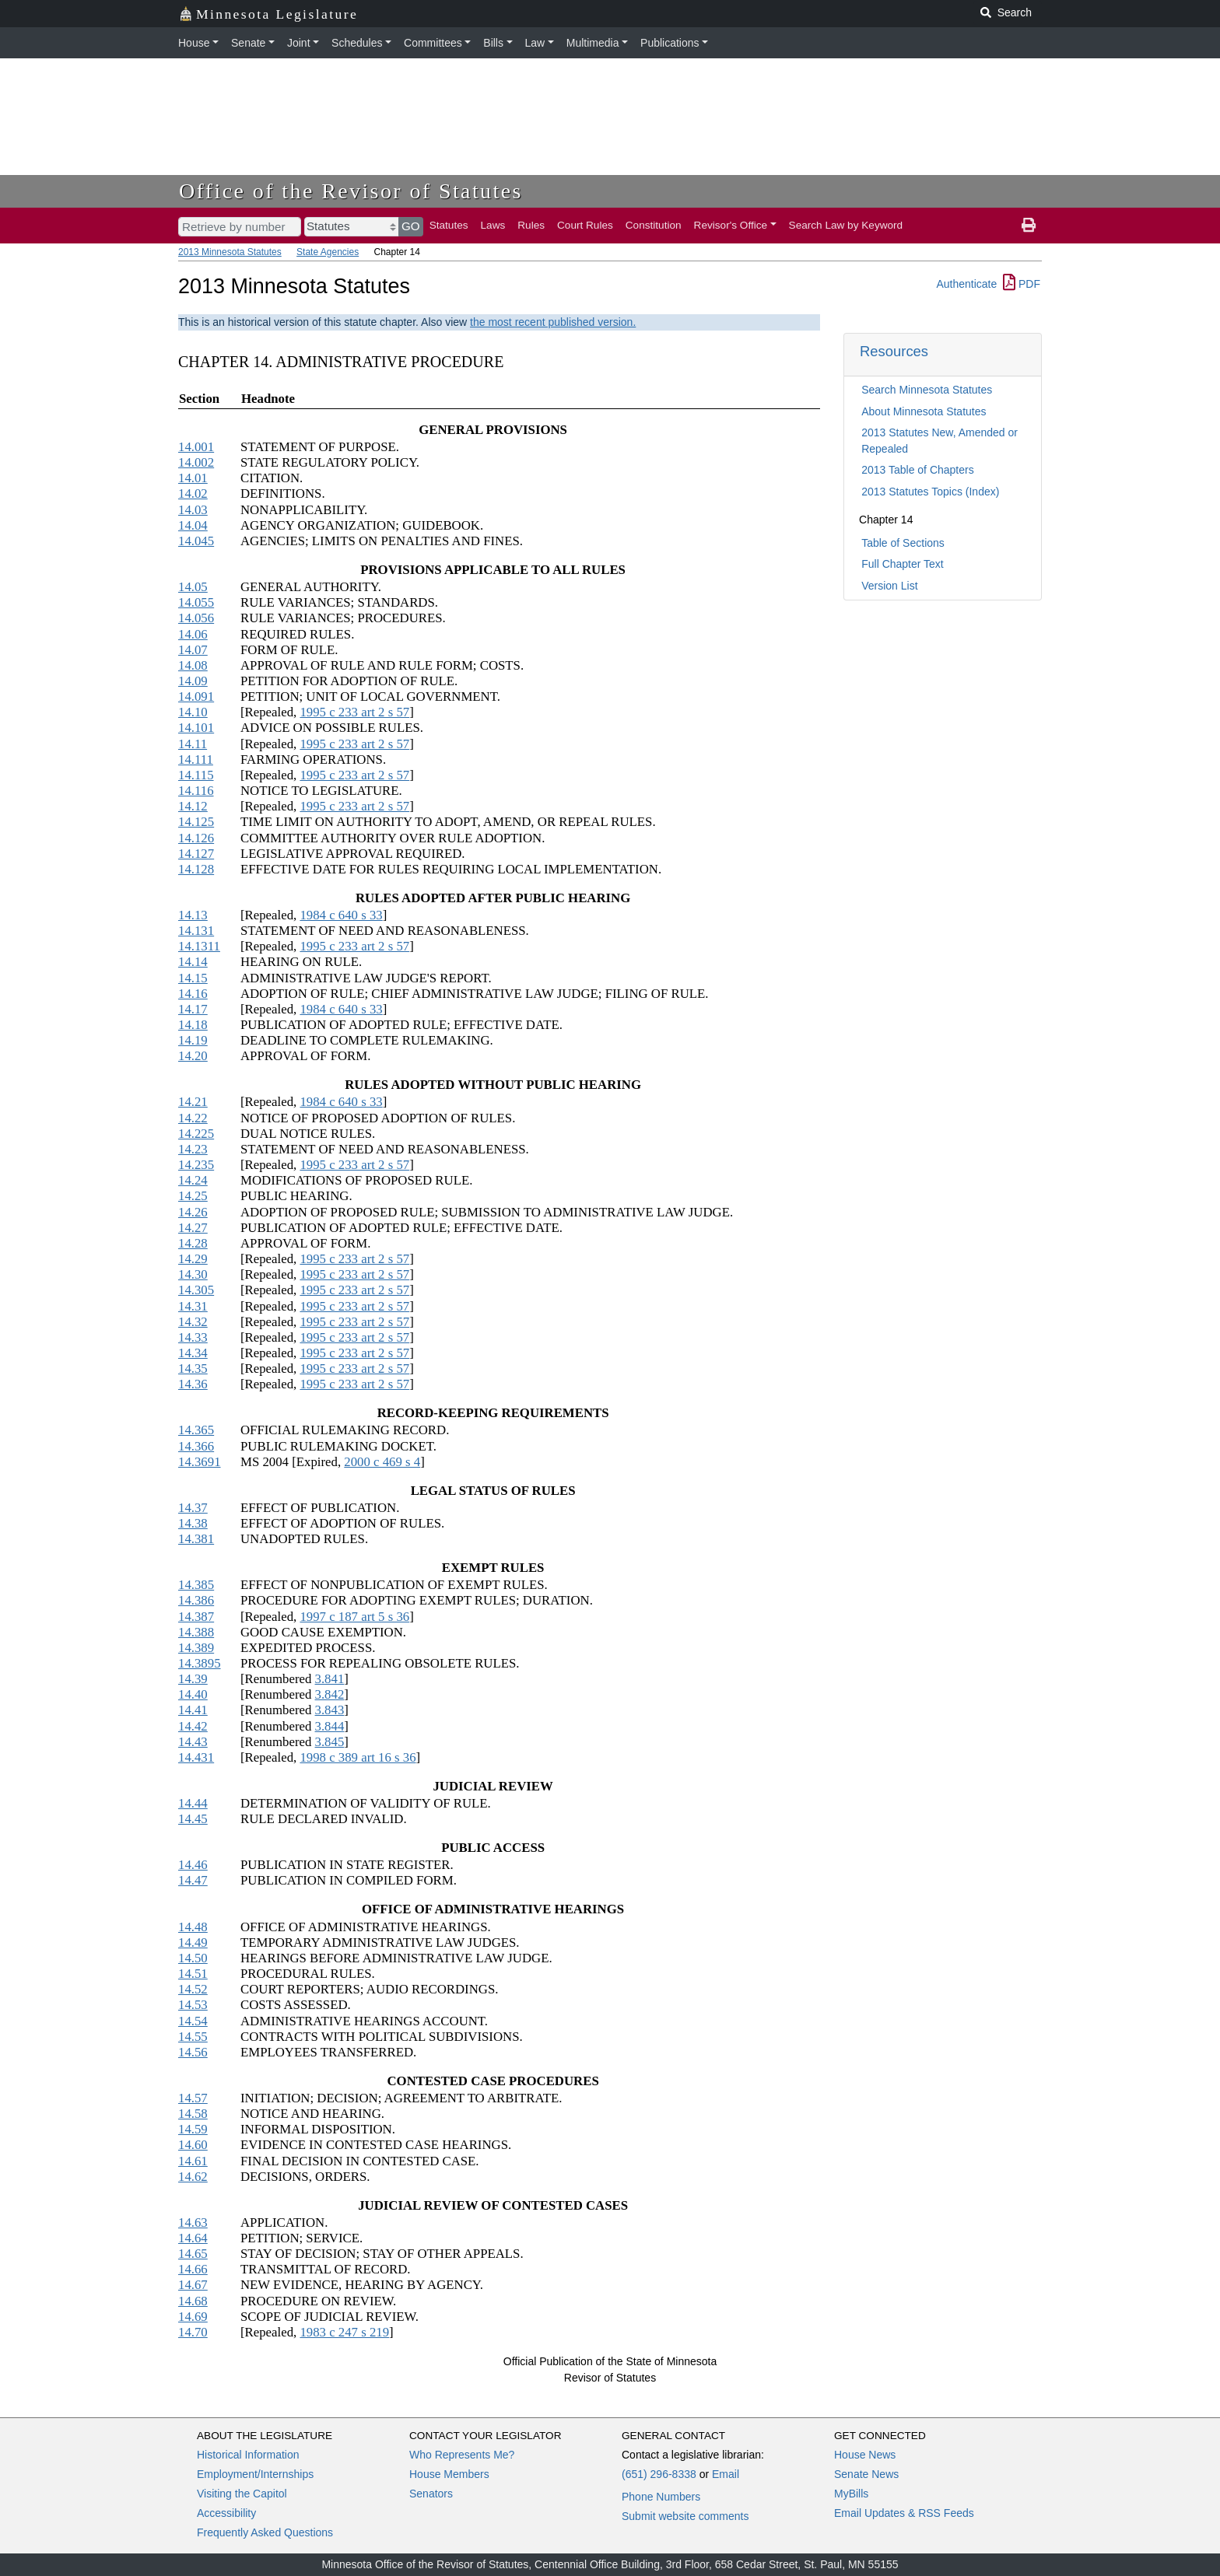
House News (865, 2454)
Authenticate (966, 284)
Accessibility (226, 2513)
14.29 (193, 1258)
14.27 (193, 1227)
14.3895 (199, 1663)
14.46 (193, 1864)
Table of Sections (903, 543)
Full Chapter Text (902, 564)
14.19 (193, 1040)
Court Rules (585, 225)
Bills (493, 43)
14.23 (193, 1149)
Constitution (654, 225)
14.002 (196, 462)
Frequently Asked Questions (265, 2532)
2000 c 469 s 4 (382, 1461)
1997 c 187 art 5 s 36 (354, 1616)
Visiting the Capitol (242, 2493)
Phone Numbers (661, 2496)
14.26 (193, 1212)
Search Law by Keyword (846, 225)
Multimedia (592, 43)
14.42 (193, 1726)
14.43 (193, 1741)
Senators (431, 2493)
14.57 (193, 2098)
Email (725, 2474)
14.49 (193, 1942)
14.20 (193, 1055)
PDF (1021, 284)
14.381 (196, 1538)
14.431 (196, 1757)
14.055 (196, 602)
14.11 (192, 744)
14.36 (193, 1384)
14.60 (193, 2144)
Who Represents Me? (461, 2454)
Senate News (866, 2474)
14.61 (193, 2161)
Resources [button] (894, 351)
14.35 (193, 1368)
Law (535, 43)
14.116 (196, 790)
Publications (669, 43)
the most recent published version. (553, 322)
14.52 (193, 1989)
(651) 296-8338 (659, 2474)
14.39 (193, 1678)
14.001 (196, 446)
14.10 (193, 712)
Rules (531, 225)
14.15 (193, 978)
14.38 (193, 1523)
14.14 (193, 961)
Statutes (448, 225)
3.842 (330, 1694)
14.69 (193, 2316)
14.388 (196, 1632)
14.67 (193, 2284)
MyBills (851, 2493)
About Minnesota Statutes (923, 411)
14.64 (193, 2238)
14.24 (193, 1180)
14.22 (193, 1118)
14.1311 (199, 946)
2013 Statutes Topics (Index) (930, 491)
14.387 (196, 1616)
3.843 (330, 1710)
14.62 (193, 2176)
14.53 (193, 2004)
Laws (493, 225)
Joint (298, 43)
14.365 (196, 1430)
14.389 (196, 1647)
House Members (449, 2474)
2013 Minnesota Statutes (230, 252)
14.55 (193, 2036)
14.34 (193, 1353)
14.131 (196, 930)
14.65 (193, 2253)
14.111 (195, 759)
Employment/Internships (255, 2474)
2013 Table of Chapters (917, 470)
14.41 (193, 1710)
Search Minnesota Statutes (926, 389)
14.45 (193, 1818)
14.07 (193, 649)
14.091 (196, 696)
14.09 (193, 681)
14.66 (193, 2269)
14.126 (196, 838)
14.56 (193, 2052)
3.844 (330, 1726)
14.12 (193, 806)
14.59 (193, 2129)
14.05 (193, 586)
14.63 (193, 2222)
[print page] (1028, 225)
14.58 (193, 2113)
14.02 (193, 493)
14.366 (196, 1446)
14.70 (193, 2332)
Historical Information (248, 2454)
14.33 (193, 1337)
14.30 (193, 1274)
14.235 (196, 1164)
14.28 (193, 1243)
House (193, 43)
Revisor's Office (731, 225)
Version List (889, 585)
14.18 (193, 1024)
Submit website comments (685, 2516)
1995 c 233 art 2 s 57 (354, 712)
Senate (248, 43)
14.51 (193, 1973)
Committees (433, 43)
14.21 (193, 1101)
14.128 (196, 869)
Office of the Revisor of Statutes (351, 191)
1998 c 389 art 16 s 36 (357, 1757)
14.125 (196, 821)
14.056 (196, 618)
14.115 (196, 775)
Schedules (356, 43)
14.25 (193, 1195)
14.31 (193, 1306)
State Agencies (327, 252)
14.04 (193, 525)
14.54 (193, 2021)
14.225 (196, 1133)
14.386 (196, 1600)
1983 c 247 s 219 (344, 2332)
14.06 (193, 634)
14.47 (193, 1880)
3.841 (330, 1678)
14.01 (193, 478)
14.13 (193, 915)
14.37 (193, 1507)
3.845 (330, 1741)
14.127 (196, 853)
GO (410, 226)
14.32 (193, 1321)
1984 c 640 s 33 (341, 915)
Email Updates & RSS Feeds (904, 2513)
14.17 (193, 1009)
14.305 (196, 1290)
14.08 (193, 665)
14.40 (193, 1694)
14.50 (193, 1958)
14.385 (196, 1584)
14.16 (193, 993)
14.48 (193, 1927)
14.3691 (199, 1461)
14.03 (193, 509)
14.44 (193, 1803)
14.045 (196, 541)
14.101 (196, 727)
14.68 (193, 2301)
